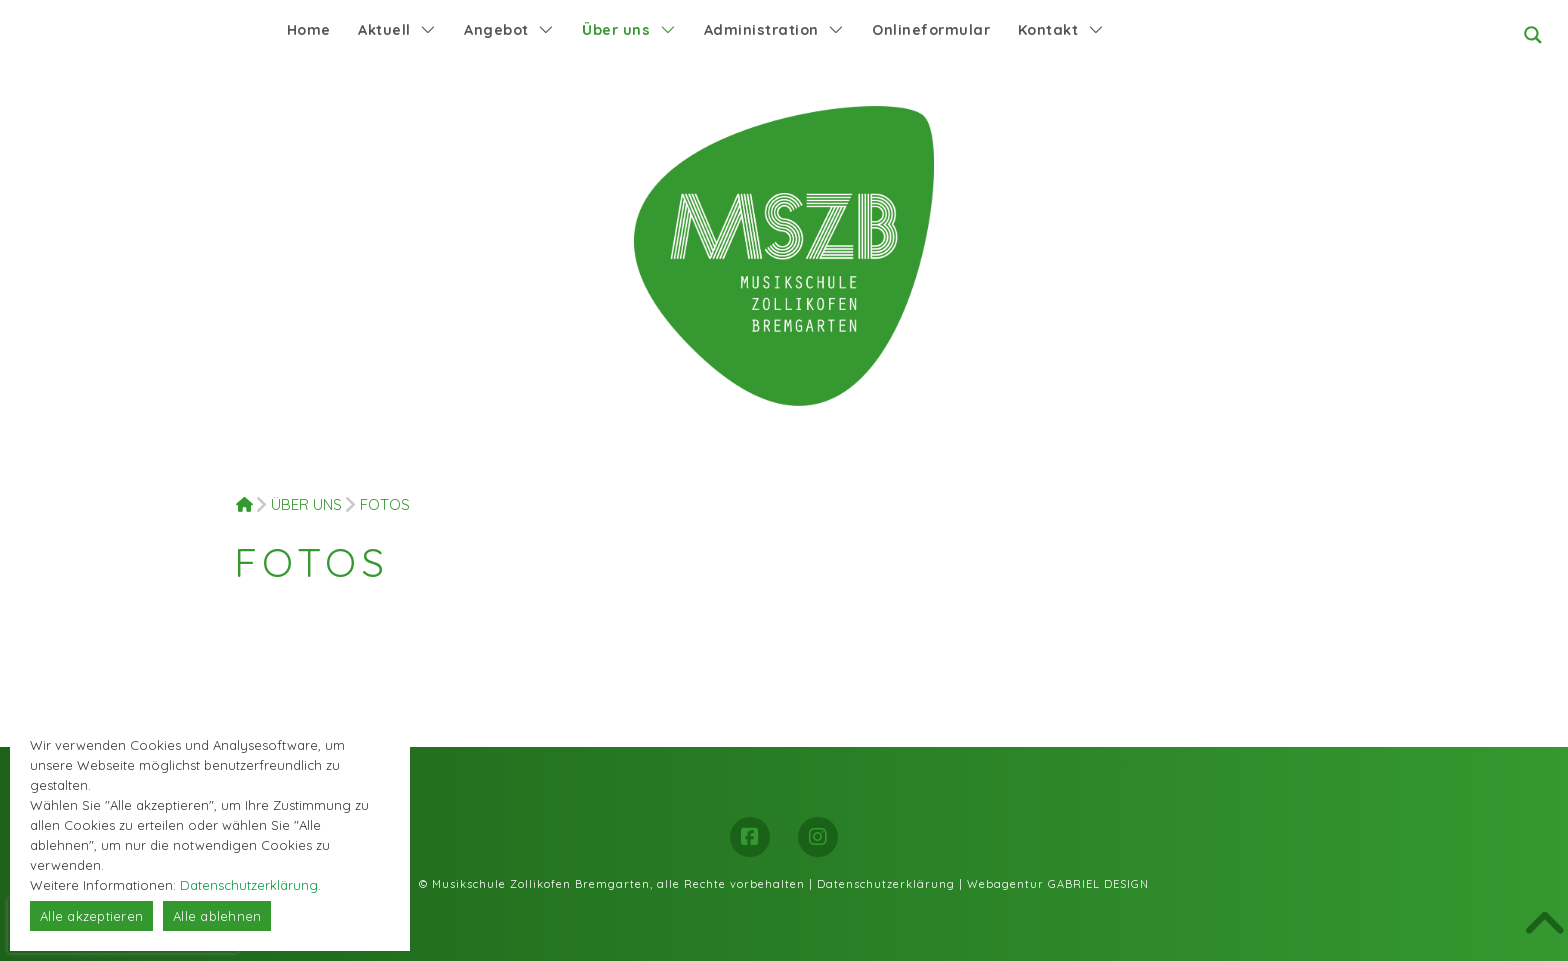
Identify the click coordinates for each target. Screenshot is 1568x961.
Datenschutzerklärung (886, 884)
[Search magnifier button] (1533, 35)
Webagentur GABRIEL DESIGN (1058, 884)
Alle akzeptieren (91, 916)
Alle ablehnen (217, 916)
